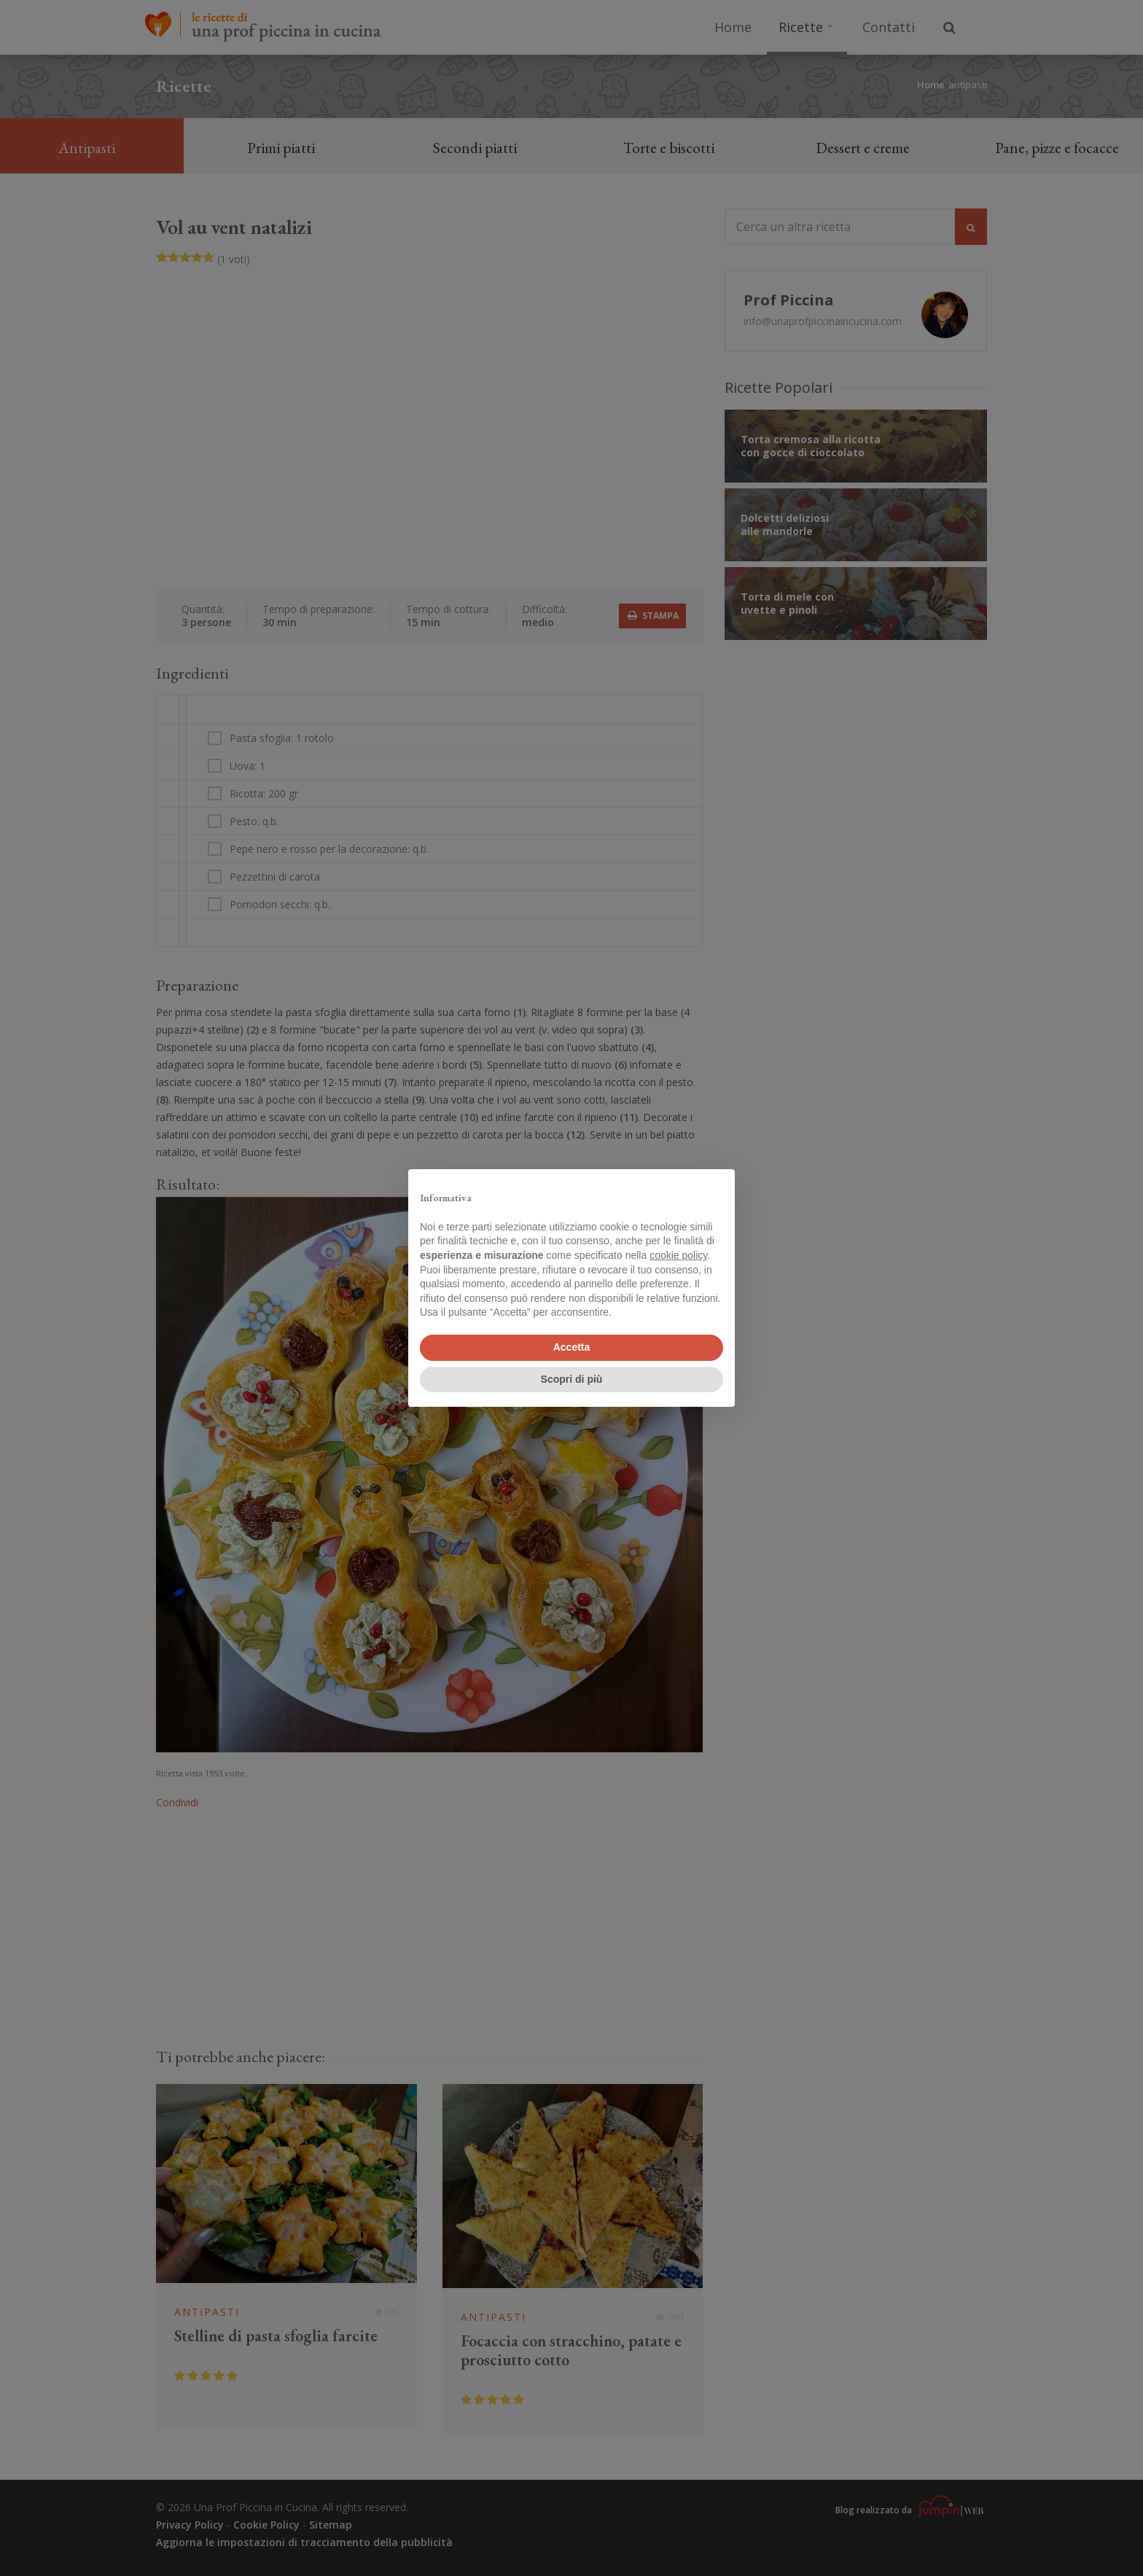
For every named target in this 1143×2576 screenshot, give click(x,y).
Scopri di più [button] (572, 1379)
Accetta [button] (571, 1347)
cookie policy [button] (678, 1255)
